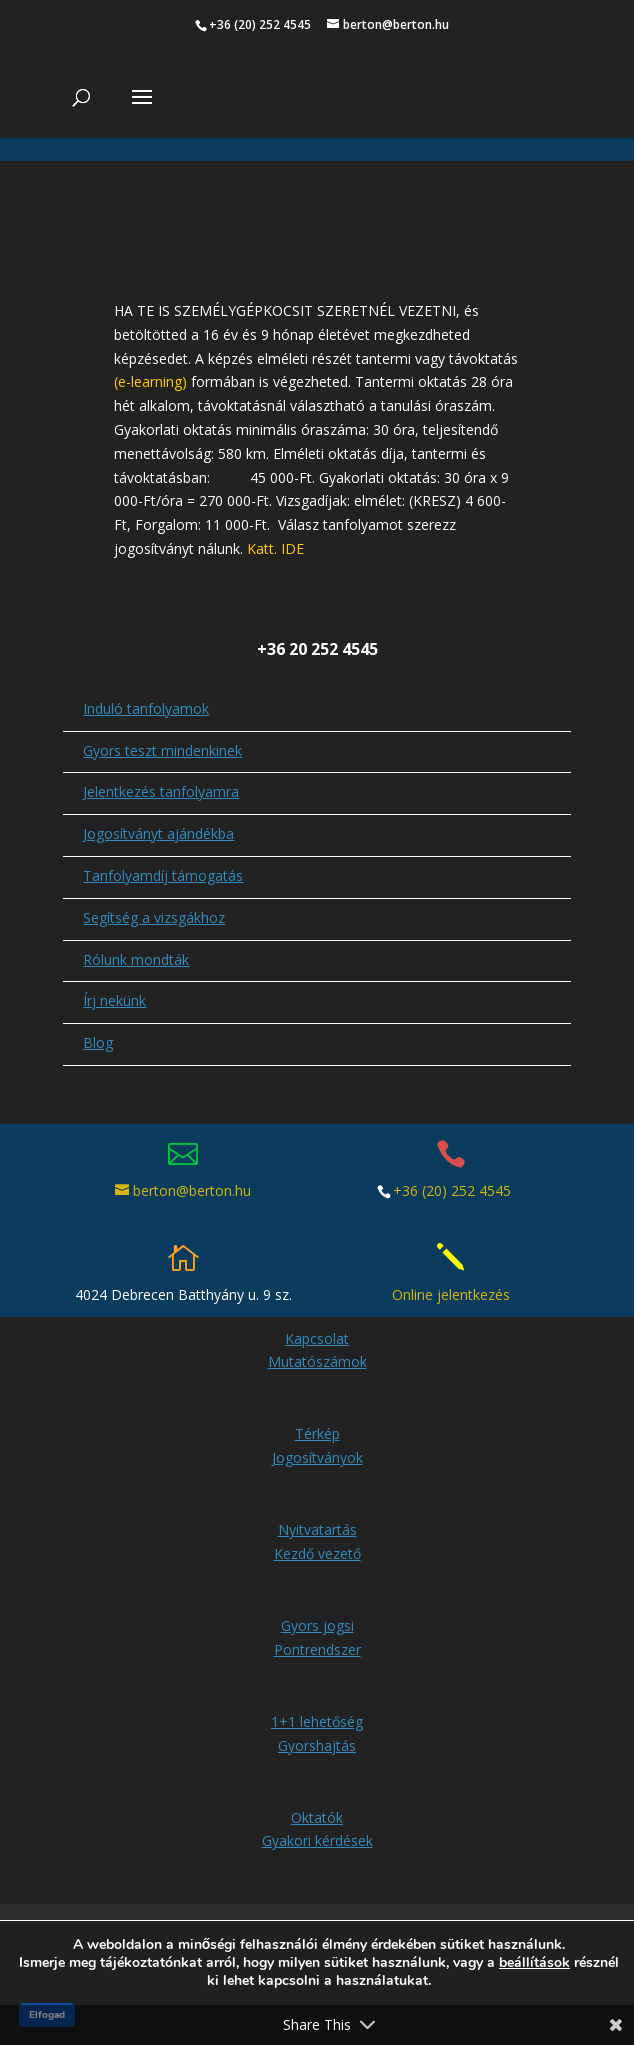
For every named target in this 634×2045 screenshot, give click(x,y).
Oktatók (317, 1817)
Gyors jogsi (317, 1625)
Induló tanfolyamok (146, 708)
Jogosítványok (317, 1457)
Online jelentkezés (451, 1294)
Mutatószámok (317, 1361)
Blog (98, 1042)
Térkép (317, 1433)
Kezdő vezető (317, 1553)
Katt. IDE (275, 548)
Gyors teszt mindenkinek (162, 750)
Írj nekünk (114, 1000)
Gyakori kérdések (317, 1840)
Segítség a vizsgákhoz (154, 917)
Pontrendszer (317, 1649)
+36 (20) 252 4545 (452, 1190)
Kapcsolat (317, 1338)
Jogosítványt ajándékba (158, 833)
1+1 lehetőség (317, 1721)
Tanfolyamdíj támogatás (163, 875)
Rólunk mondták (136, 959)
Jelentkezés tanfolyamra (161, 791)
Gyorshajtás (317, 1745)
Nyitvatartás (317, 1529)
